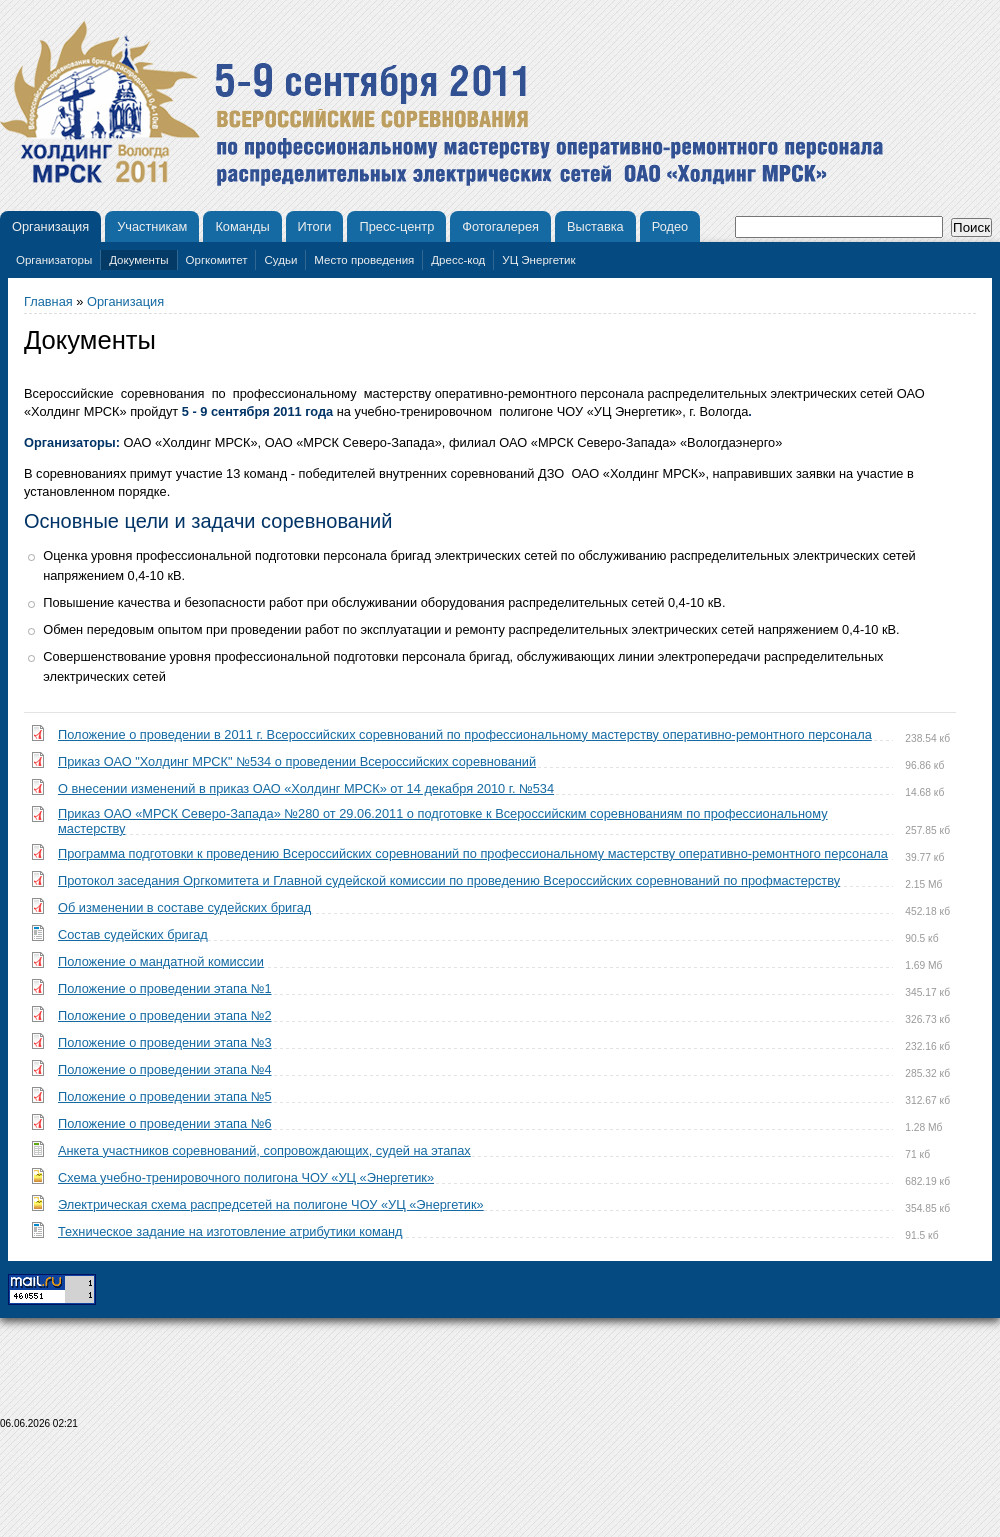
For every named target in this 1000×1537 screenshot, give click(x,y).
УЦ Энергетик (538, 260)
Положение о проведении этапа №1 (165, 988)
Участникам (152, 226)
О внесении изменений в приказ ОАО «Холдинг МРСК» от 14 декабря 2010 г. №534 (306, 788)
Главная (48, 301)
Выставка (595, 226)
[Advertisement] (500, 1489)
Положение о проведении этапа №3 (165, 1042)
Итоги (315, 226)
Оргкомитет (217, 260)
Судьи (280, 260)
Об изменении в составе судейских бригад (184, 907)
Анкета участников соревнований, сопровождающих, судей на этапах (264, 1150)
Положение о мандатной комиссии (161, 961)
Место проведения (364, 260)
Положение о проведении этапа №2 (165, 1015)
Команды (242, 226)
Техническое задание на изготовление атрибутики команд (230, 1231)
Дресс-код (458, 260)
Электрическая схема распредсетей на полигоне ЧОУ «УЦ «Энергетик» (271, 1204)
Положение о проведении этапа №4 (165, 1069)
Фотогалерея (500, 226)
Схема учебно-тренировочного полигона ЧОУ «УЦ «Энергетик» (246, 1177)
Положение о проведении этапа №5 (165, 1096)
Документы (138, 260)
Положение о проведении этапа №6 (165, 1123)
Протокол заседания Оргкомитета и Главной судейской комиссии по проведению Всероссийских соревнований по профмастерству (449, 880)
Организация (50, 226)
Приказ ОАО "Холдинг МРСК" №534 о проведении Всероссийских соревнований (297, 761)
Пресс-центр (396, 226)
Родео (670, 226)
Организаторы (54, 260)
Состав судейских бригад (133, 934)
